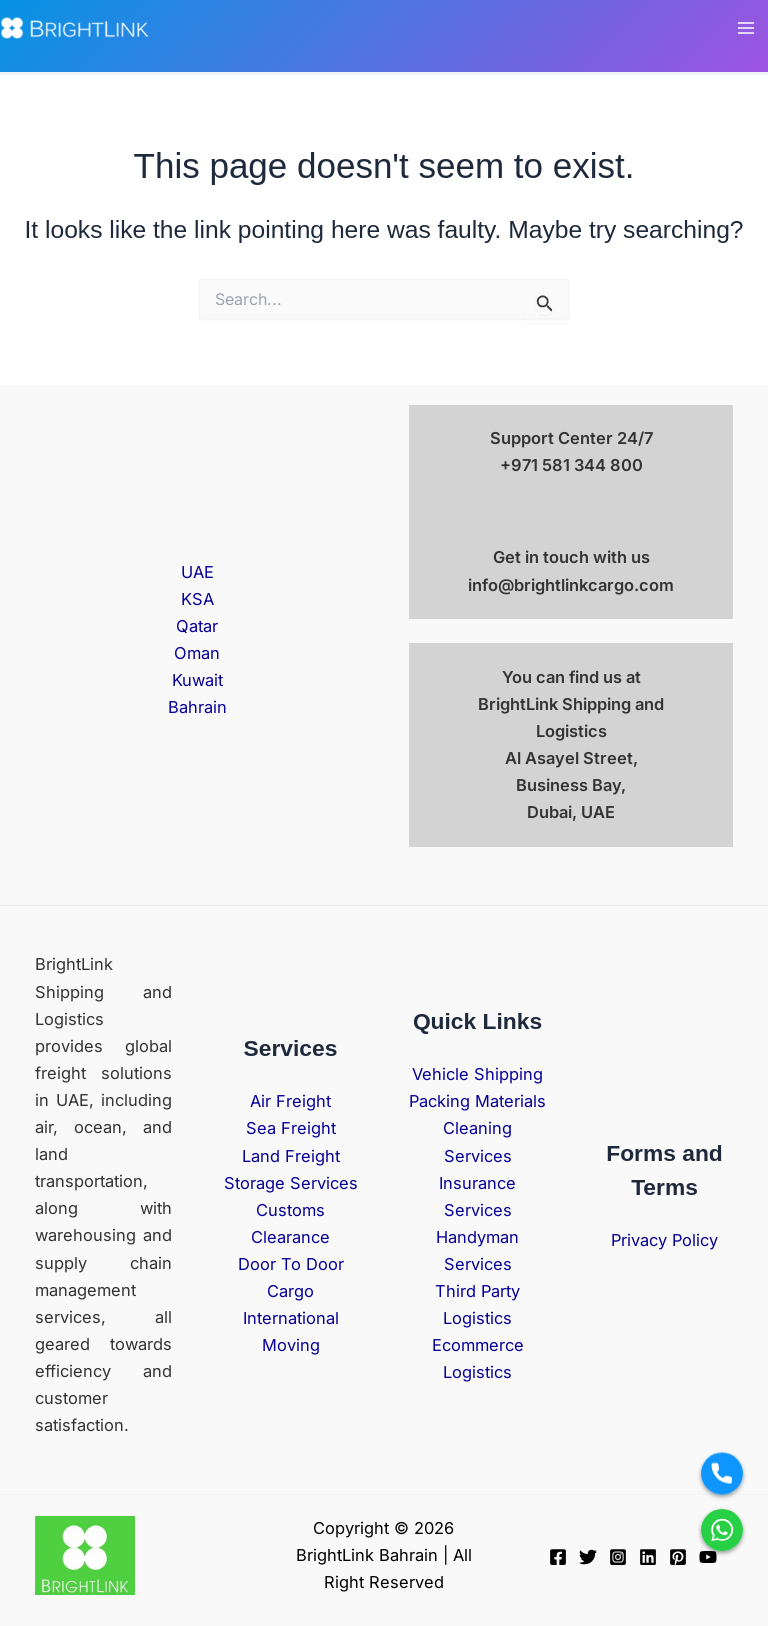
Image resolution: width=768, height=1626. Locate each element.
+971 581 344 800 (571, 465)
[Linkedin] (648, 1557)
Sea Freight (291, 1128)
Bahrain (197, 707)
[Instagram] (618, 1557)
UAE (197, 572)
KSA (197, 599)
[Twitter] (588, 1557)
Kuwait (197, 680)
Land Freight (291, 1156)
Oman (197, 653)
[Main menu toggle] (745, 28)
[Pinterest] (678, 1557)
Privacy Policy (664, 1240)
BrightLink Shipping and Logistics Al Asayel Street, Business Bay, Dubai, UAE (571, 758)
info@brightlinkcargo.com (571, 585)
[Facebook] (558, 1557)
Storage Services (291, 1183)
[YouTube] (708, 1557)
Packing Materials (477, 1101)
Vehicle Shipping (477, 1074)
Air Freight (290, 1101)
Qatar (197, 626)
